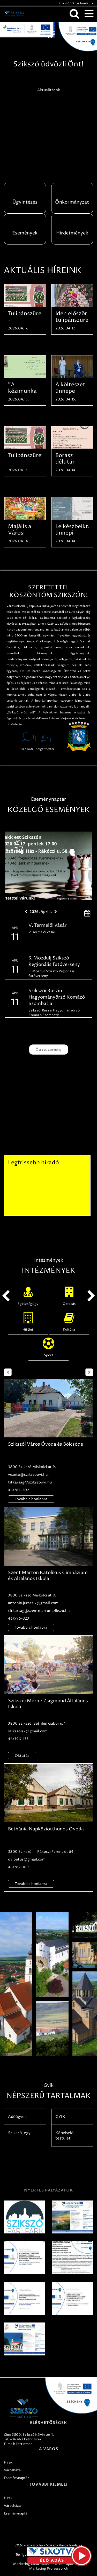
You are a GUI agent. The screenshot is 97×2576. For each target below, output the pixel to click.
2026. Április (40, 911)
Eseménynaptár (16, 2478)
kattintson (24, 2444)
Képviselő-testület (65, 2135)
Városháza (12, 2470)
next (91, 1296)
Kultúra (69, 1320)
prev (5, 1296)
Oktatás (69, 1294)
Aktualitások (48, 90)
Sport (48, 1346)
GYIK (60, 2116)
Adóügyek (17, 2116)
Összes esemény (49, 1049)
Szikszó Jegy (19, 2133)
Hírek (8, 2462)
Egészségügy (28, 1294)
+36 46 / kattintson (25, 2439)
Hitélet (28, 1320)
